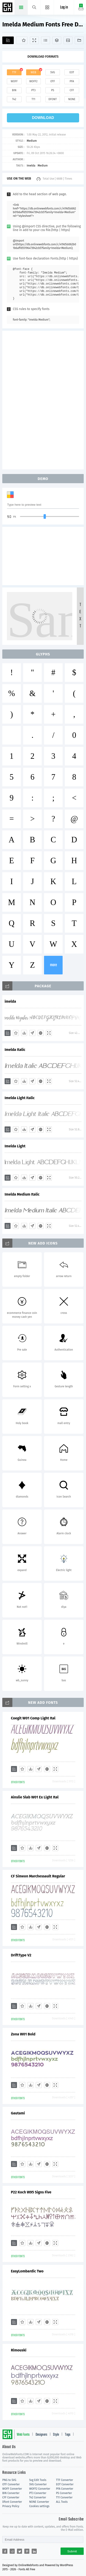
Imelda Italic (15, 1049)
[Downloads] (24, 1033)
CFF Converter (10, 2497)
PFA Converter (64, 2488)
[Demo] (34, 40)
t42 (14, 99)
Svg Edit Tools (37, 2480)
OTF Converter (11, 2484)
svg (52, 72)
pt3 (33, 90)
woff (14, 81)
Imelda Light (15, 1146)
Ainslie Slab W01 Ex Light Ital (35, 1797)
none (71, 99)
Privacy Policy (10, 2506)
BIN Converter (10, 2493)
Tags (67, 2435)
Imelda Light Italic (20, 1098)
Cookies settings (39, 2506)
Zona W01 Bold (23, 2034)
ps (52, 90)
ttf (14, 72)
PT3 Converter (37, 2493)
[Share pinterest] (26, 2551)
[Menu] (47, 7)
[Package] (56, 40)
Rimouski (18, 2350)
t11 (33, 99)
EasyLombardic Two (27, 2271)
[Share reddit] (12, 2551)
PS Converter (64, 2493)
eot (71, 72)
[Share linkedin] (34, 2551)
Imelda (31, 165)
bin (14, 90)
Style (56, 2435)
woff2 (33, 81)
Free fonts (8, 7)
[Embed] (41, 1033)
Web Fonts (23, 2435)
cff (72, 90)
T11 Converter (64, 2497)
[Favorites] (22, 40)
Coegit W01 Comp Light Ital (33, 1718)
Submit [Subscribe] (72, 2551)
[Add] (8, 40)
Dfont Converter (12, 2501)
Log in (64, 7)
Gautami (18, 2113)
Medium (32, 140)
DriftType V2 (21, 1955)
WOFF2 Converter (39, 2488)
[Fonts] (79, 40)
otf (52, 81)
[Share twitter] (19, 2551)
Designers (41, 2435)
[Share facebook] (4, 2551)
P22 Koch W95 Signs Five (31, 2192)
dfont (52, 99)
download (43, 118)
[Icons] (68, 40)
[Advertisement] (43, 399)
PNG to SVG (9, 2480)
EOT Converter (64, 2484)
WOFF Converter (12, 2488)
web (33, 72)
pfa (72, 81)
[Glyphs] (45, 40)
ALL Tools (62, 2501)
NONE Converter (39, 2501)
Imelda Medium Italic (22, 1194)
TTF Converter (64, 2480)
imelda (10, 1001)
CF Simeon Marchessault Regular (38, 1876)
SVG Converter (38, 2484)
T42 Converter (37, 2497)
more (53, 965)
